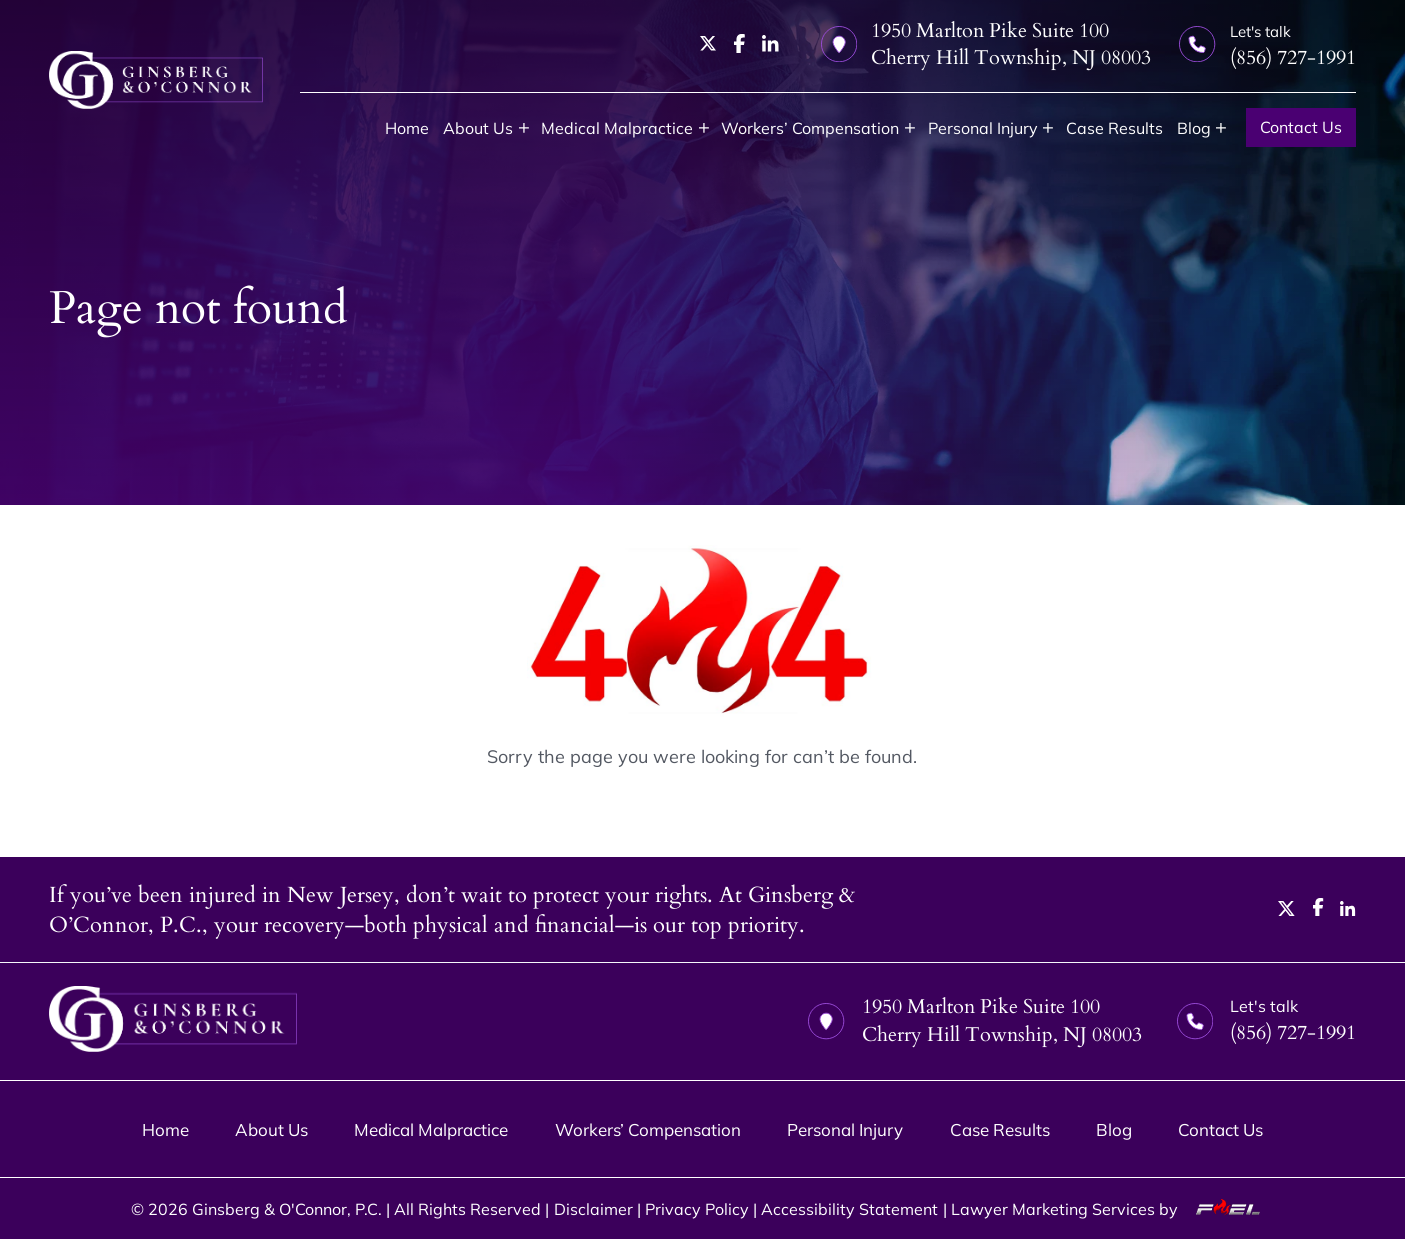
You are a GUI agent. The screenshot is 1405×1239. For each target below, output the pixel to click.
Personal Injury (983, 128)
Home (407, 128)
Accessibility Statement (849, 1209)
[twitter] (708, 43)
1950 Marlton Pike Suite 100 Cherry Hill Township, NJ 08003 (986, 44)
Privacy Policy (697, 1209)
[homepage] (156, 80)
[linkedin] (770, 43)
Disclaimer (593, 1209)
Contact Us (1301, 127)
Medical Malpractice (617, 128)
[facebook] (740, 43)
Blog (1194, 128)
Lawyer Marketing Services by (1112, 1209)
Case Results (1114, 128)
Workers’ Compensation (810, 128)
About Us (478, 128)
